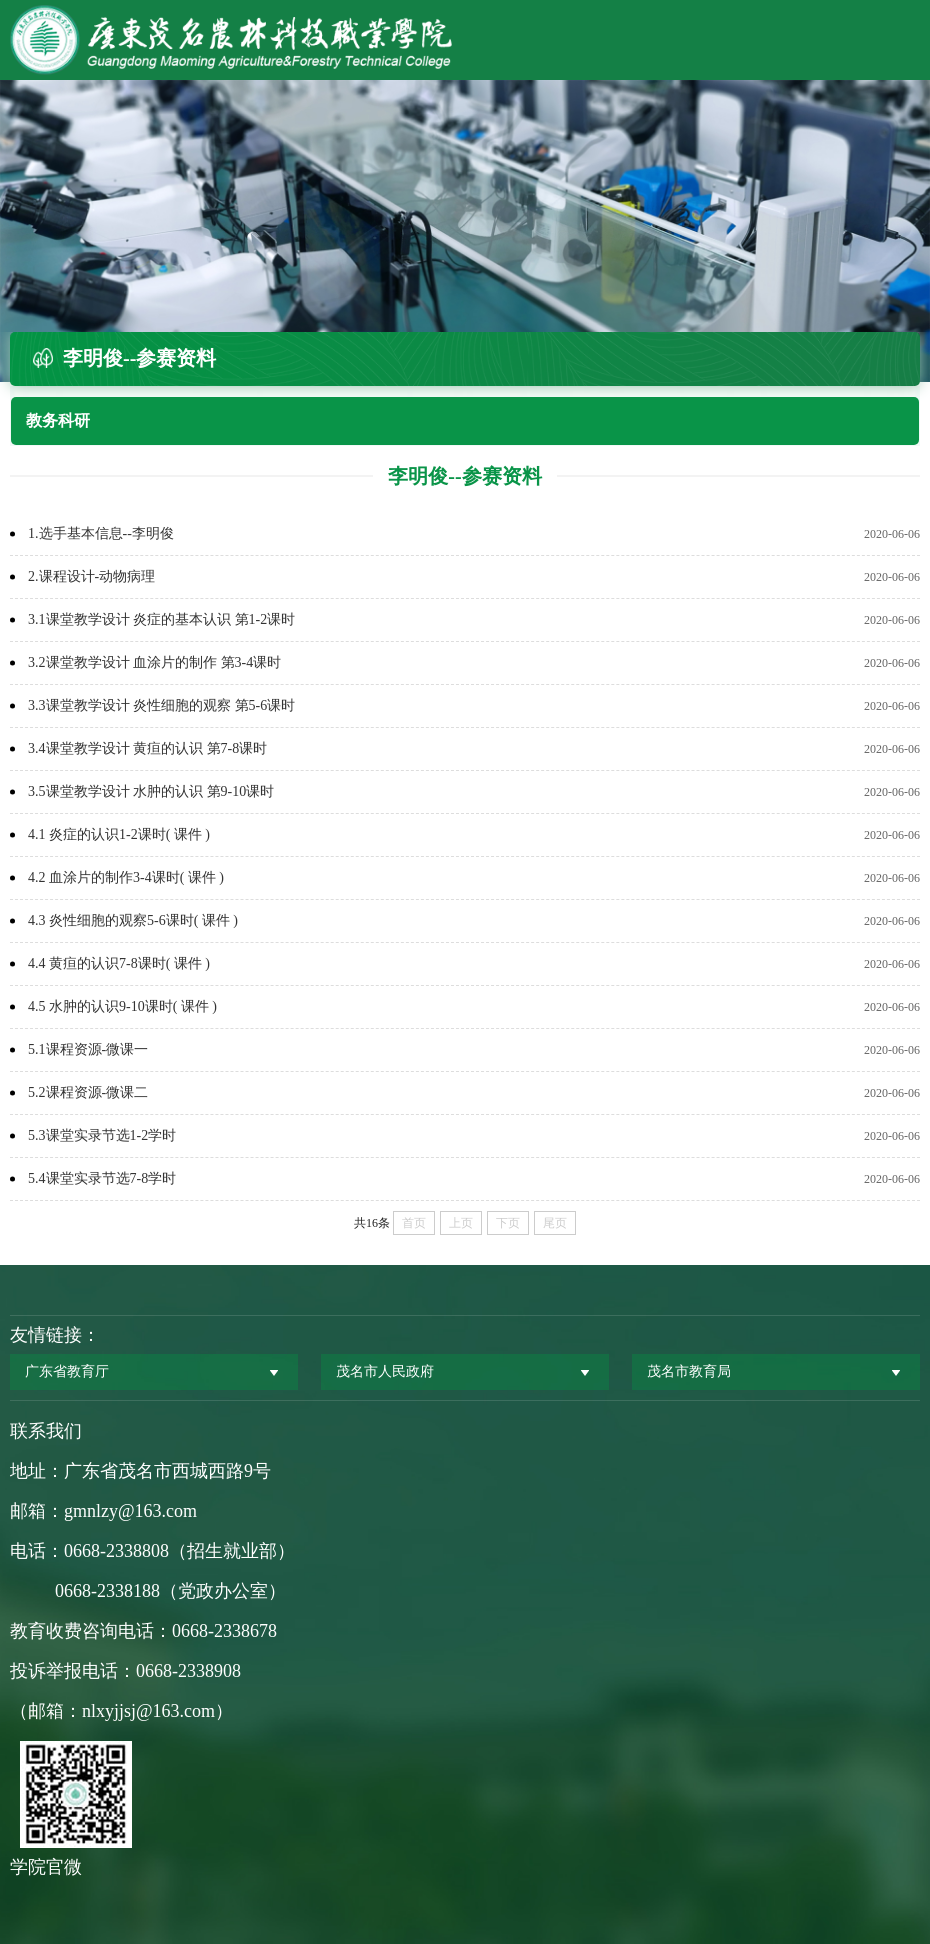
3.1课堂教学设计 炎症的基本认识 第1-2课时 (161, 619)
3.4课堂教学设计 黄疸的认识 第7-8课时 (147, 748)
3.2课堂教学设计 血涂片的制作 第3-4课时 (154, 662)
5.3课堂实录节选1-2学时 (102, 1135)
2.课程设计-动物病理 (91, 576)
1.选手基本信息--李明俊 (101, 533)
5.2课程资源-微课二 (88, 1092)
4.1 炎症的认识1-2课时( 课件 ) (119, 834)
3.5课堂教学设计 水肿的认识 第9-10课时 (151, 791)
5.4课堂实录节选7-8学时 (102, 1178)
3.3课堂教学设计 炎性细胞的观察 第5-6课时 (161, 705)
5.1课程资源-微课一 (88, 1049)
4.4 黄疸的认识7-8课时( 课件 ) (119, 963)
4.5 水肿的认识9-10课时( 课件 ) (122, 1006)
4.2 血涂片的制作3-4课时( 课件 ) (126, 877)
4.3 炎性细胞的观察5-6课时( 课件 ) (133, 920)
